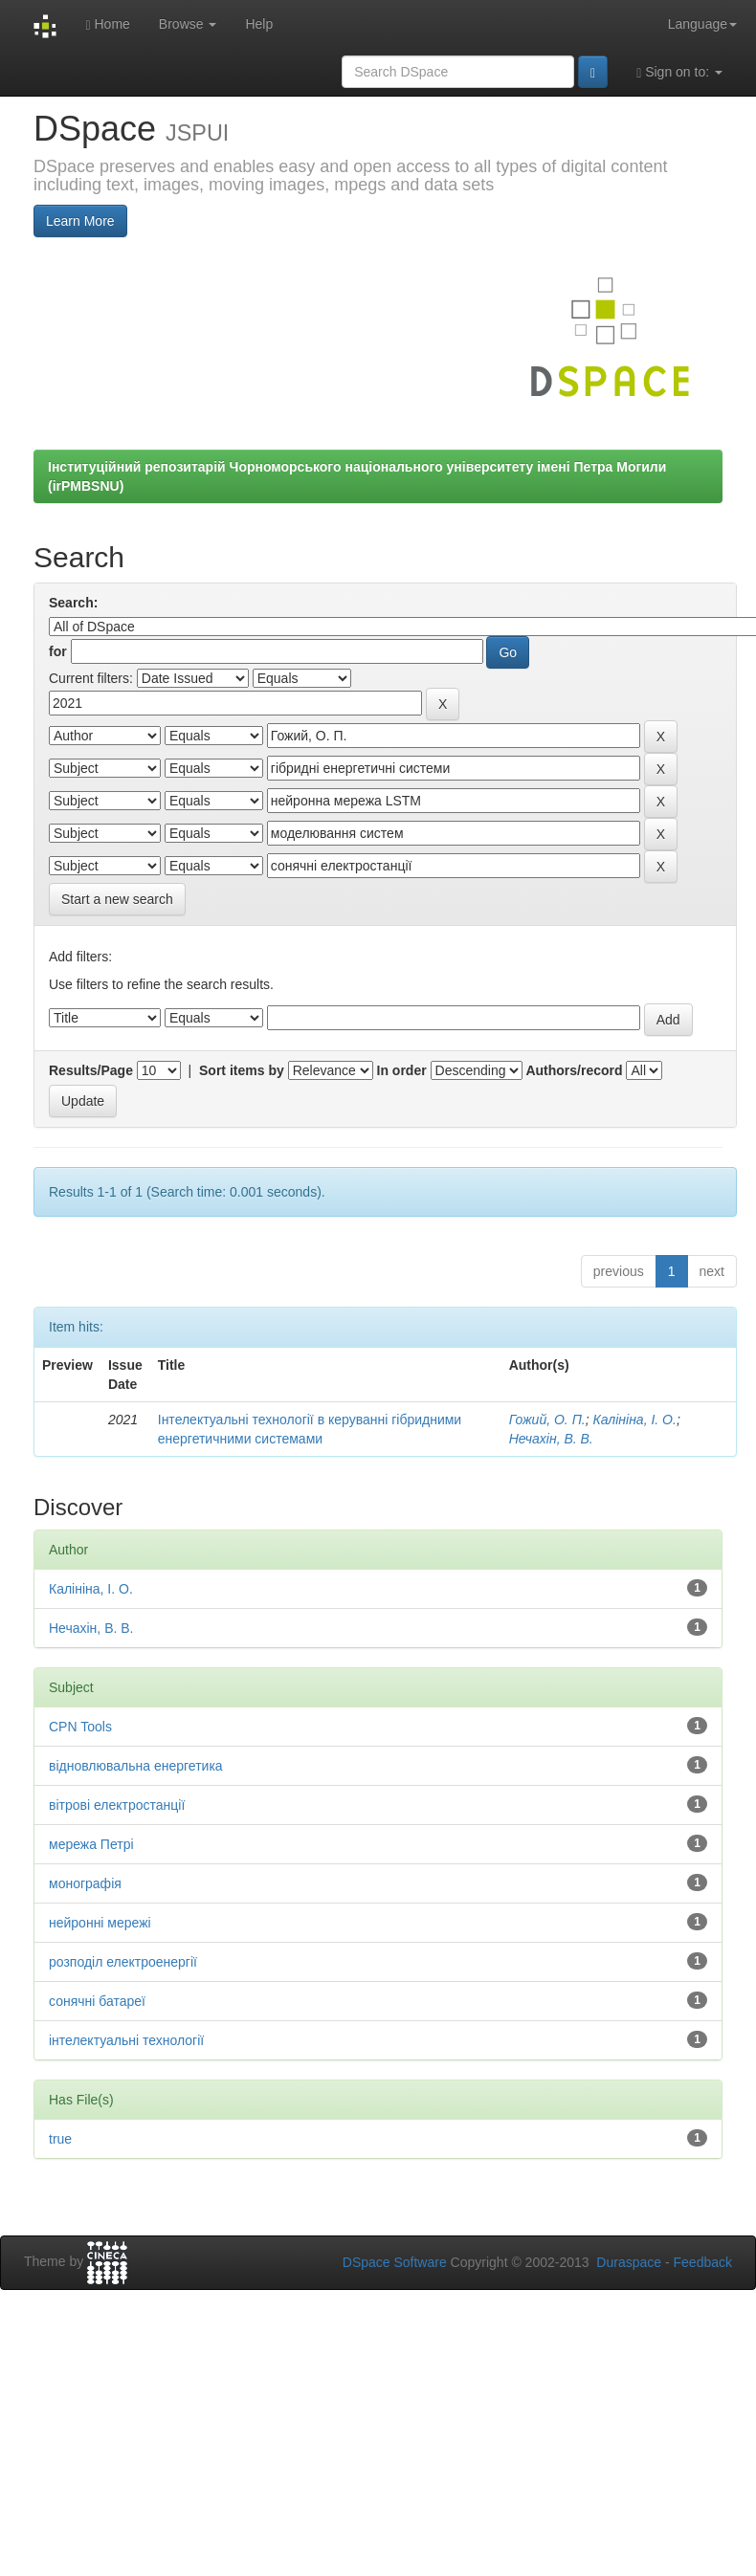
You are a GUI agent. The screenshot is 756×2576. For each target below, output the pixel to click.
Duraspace (628, 2262)
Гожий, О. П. (547, 1419)
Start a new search (117, 899)
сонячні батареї (97, 2001)
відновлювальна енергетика (136, 1765)
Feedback (703, 2262)
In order (402, 1070)
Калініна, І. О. (634, 1419)
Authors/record (573, 1070)
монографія (85, 1883)
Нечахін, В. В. (551, 1438)
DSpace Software (395, 2262)
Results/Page (91, 1070)
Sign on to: (679, 72)
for (58, 651)
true (60, 2139)
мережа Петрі (91, 1844)
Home (107, 24)
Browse (188, 24)
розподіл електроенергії (123, 1962)
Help (259, 24)
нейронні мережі (100, 1922)
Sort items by (241, 1070)
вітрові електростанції (117, 1805)
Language (702, 24)
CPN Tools (80, 1726)
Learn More (80, 221)
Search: (73, 602)
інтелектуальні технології (126, 2040)
